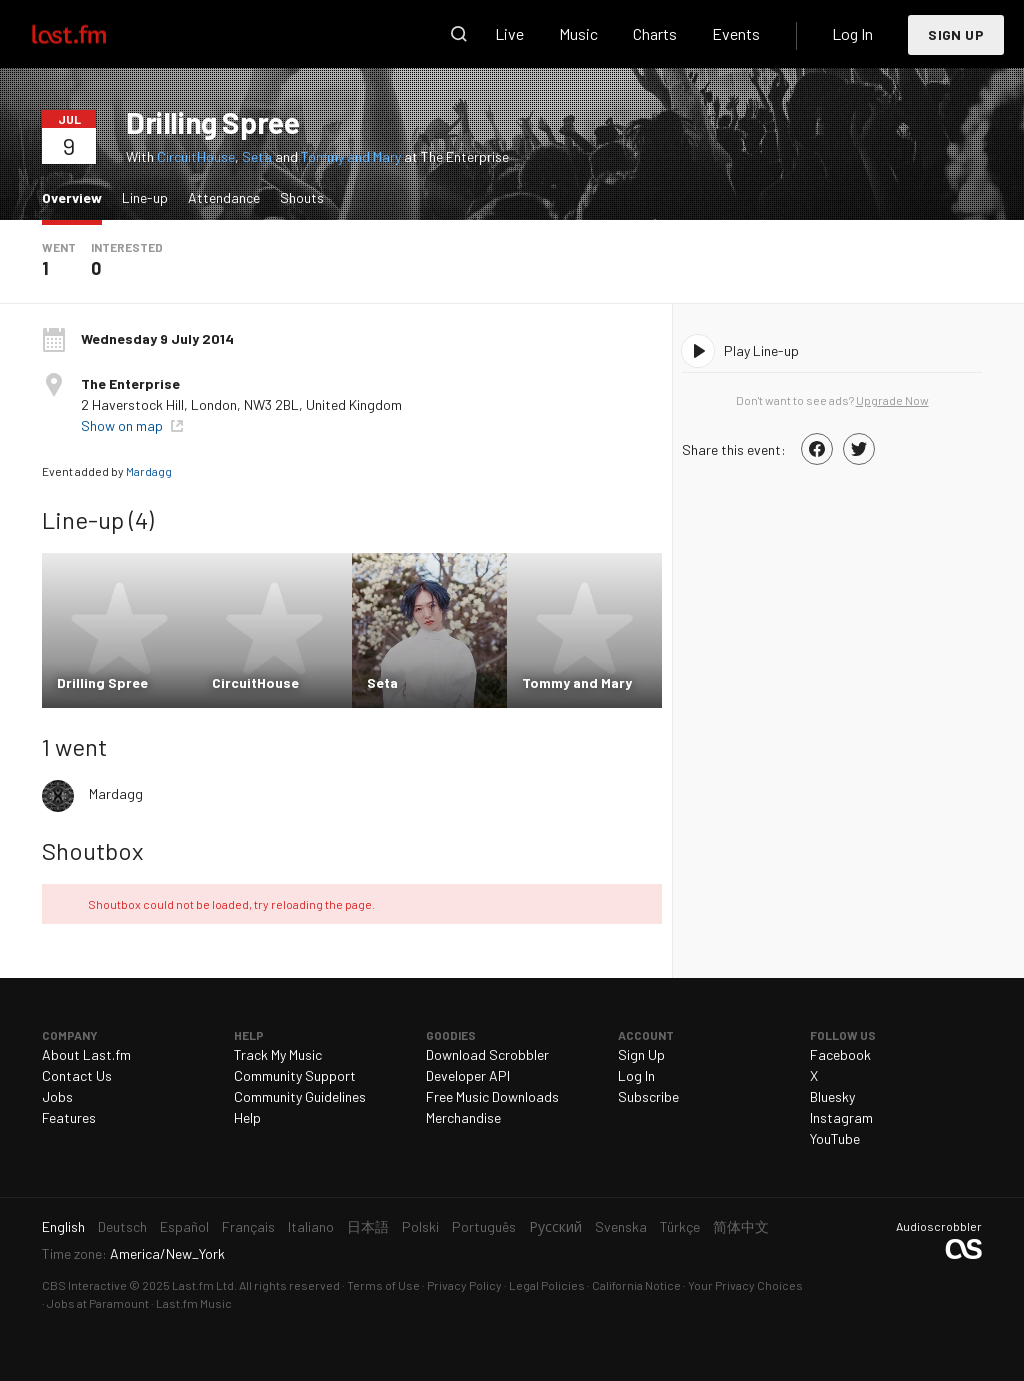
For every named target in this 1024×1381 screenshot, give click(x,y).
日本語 (368, 1226)
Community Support (295, 1075)
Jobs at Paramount (98, 1303)
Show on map (123, 425)
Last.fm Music (194, 1303)
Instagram (841, 1117)
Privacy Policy (464, 1285)
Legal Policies (547, 1285)
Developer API (468, 1075)
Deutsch (122, 1226)
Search (459, 34)
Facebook (840, 1054)
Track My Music (278, 1054)
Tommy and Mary (351, 156)
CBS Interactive (84, 1285)
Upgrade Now (892, 400)
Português (484, 1226)
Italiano (311, 1226)
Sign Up (956, 34)
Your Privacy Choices (745, 1285)
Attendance (224, 197)
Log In (852, 33)
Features (69, 1117)
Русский (555, 1226)
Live (509, 33)
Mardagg (149, 471)
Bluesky (832, 1096)
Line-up (145, 197)
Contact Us (77, 1075)
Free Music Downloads (492, 1096)
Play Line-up (761, 350)
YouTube (835, 1138)
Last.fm (92, 34)
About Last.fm (86, 1054)
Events (736, 33)
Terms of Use (383, 1285)
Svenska (621, 1226)
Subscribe (648, 1096)
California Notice (636, 1285)
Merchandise (463, 1117)
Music (578, 33)
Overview (77, 196)
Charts (655, 33)
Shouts (302, 197)
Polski (420, 1226)
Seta (257, 156)
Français (248, 1226)
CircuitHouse (196, 156)
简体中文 (741, 1226)
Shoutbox (92, 850)
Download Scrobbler (487, 1054)
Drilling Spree (212, 122)
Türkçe (680, 1226)
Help (247, 1117)
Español (184, 1226)
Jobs (57, 1096)
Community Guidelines (300, 1096)
